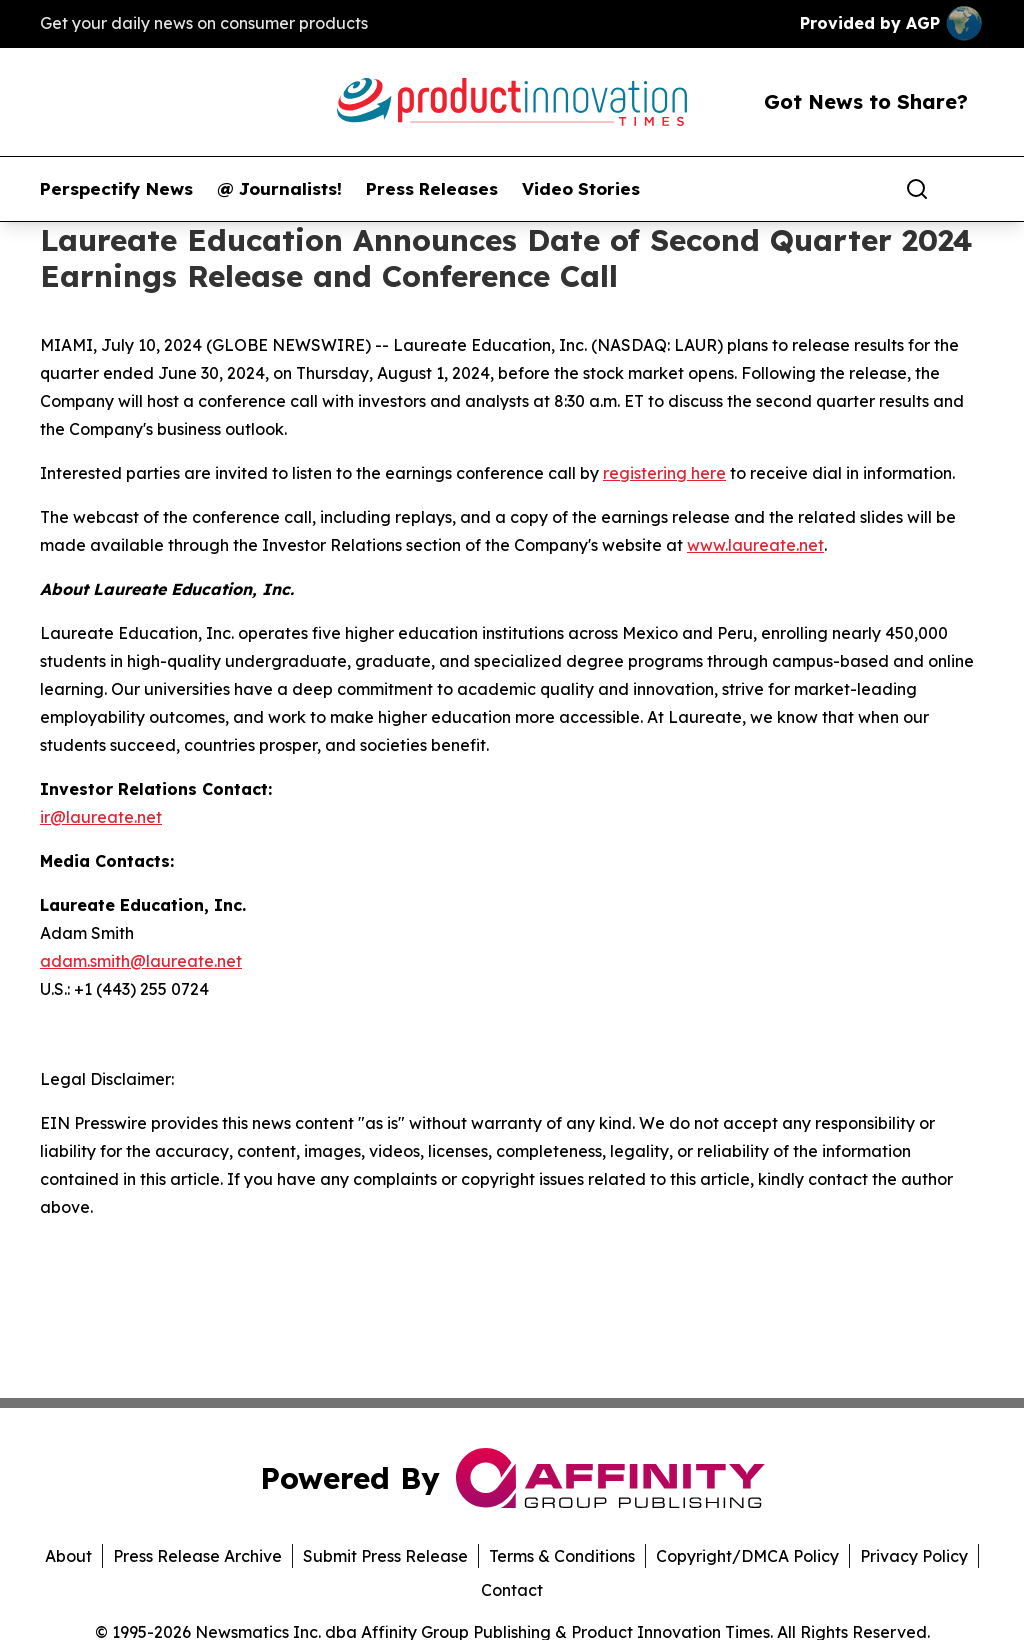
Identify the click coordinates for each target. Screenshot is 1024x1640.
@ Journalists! (279, 189)
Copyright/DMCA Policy (747, 1556)
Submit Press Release (385, 1556)
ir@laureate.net (101, 817)
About (68, 1556)
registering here (664, 473)
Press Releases (432, 189)
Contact (512, 1590)
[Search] (917, 189)
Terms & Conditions (562, 1556)
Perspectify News (116, 189)
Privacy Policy (914, 1556)
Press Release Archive (197, 1556)
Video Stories (581, 189)
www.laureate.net (755, 545)
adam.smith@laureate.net (141, 961)
